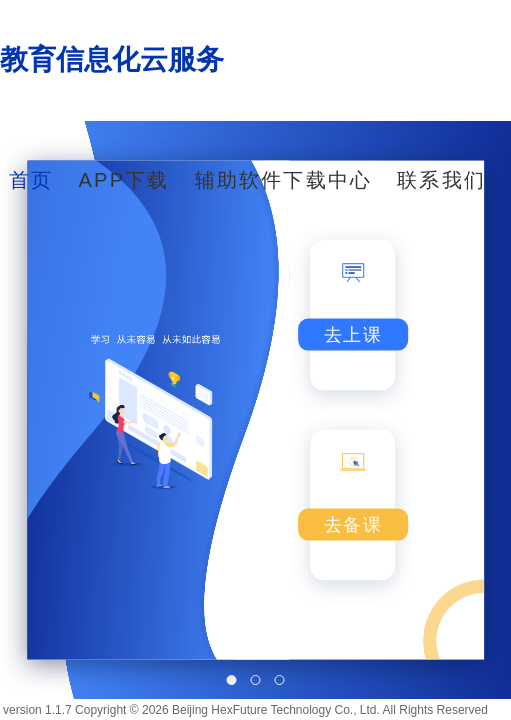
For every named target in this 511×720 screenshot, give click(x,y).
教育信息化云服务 (112, 59)
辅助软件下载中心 (284, 180)
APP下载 (124, 180)
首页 (31, 180)
